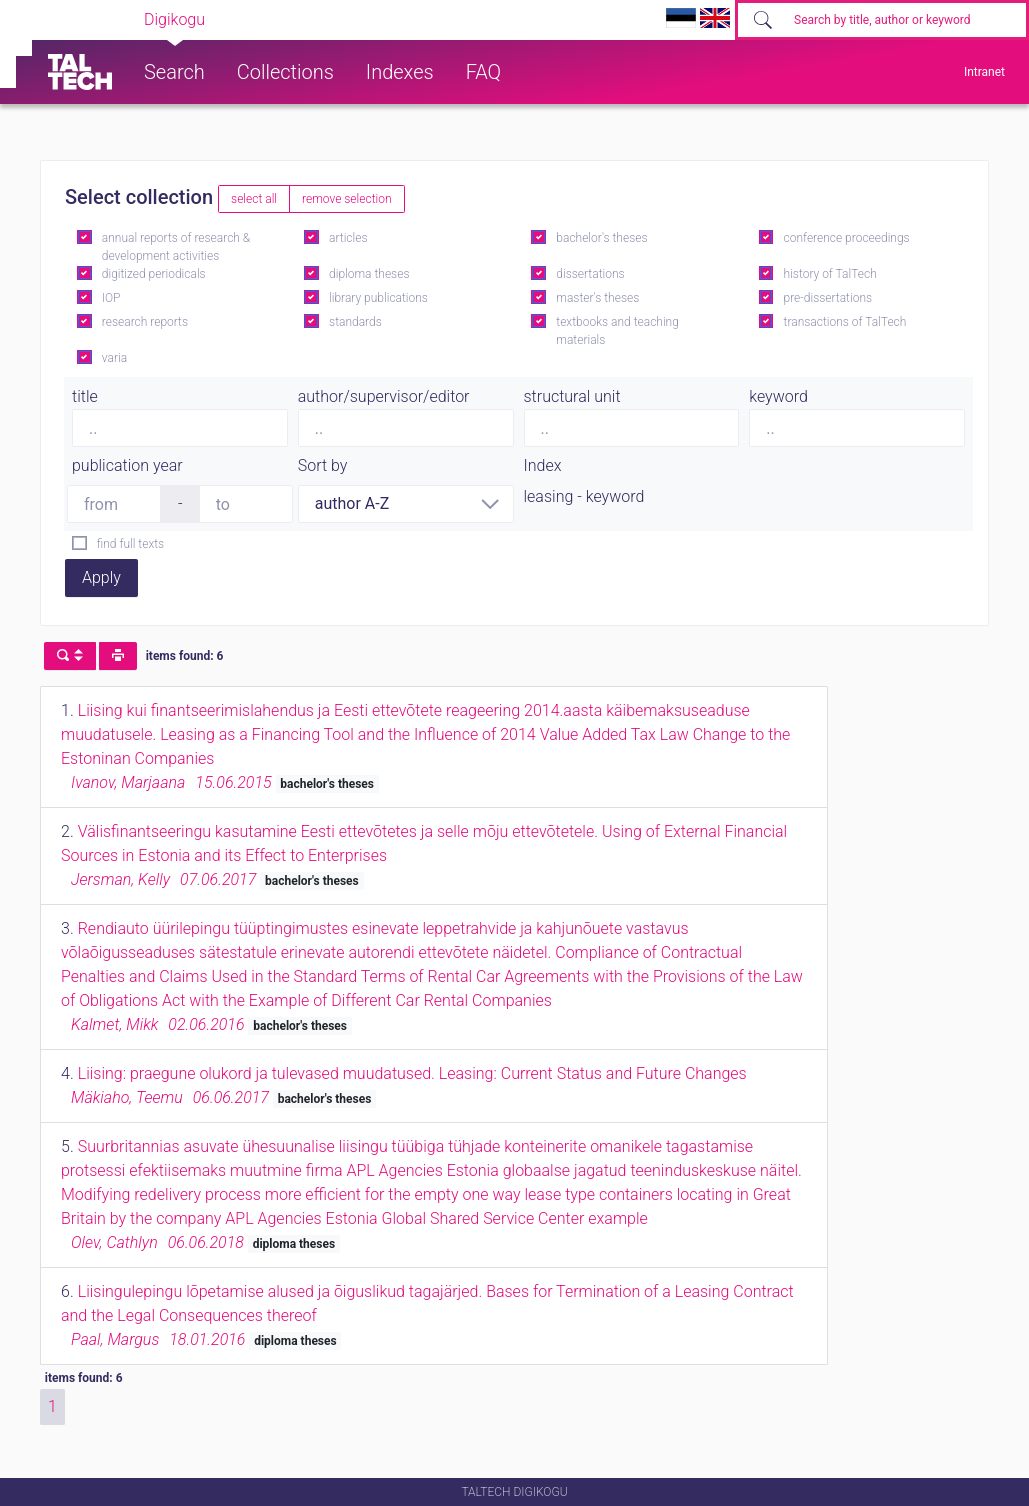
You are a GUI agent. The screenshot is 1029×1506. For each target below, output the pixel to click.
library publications (378, 298)
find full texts (130, 544)
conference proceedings (847, 238)
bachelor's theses (601, 238)
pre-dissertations (828, 298)
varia (114, 358)
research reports (145, 322)
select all (254, 199)
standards (355, 322)
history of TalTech (830, 274)
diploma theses (369, 274)
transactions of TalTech (845, 322)
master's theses (597, 298)
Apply (101, 577)
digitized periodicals (154, 274)
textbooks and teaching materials (617, 331)
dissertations (590, 274)
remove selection (346, 199)
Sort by (323, 465)
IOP (111, 298)
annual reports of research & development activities (176, 247)
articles (348, 238)
